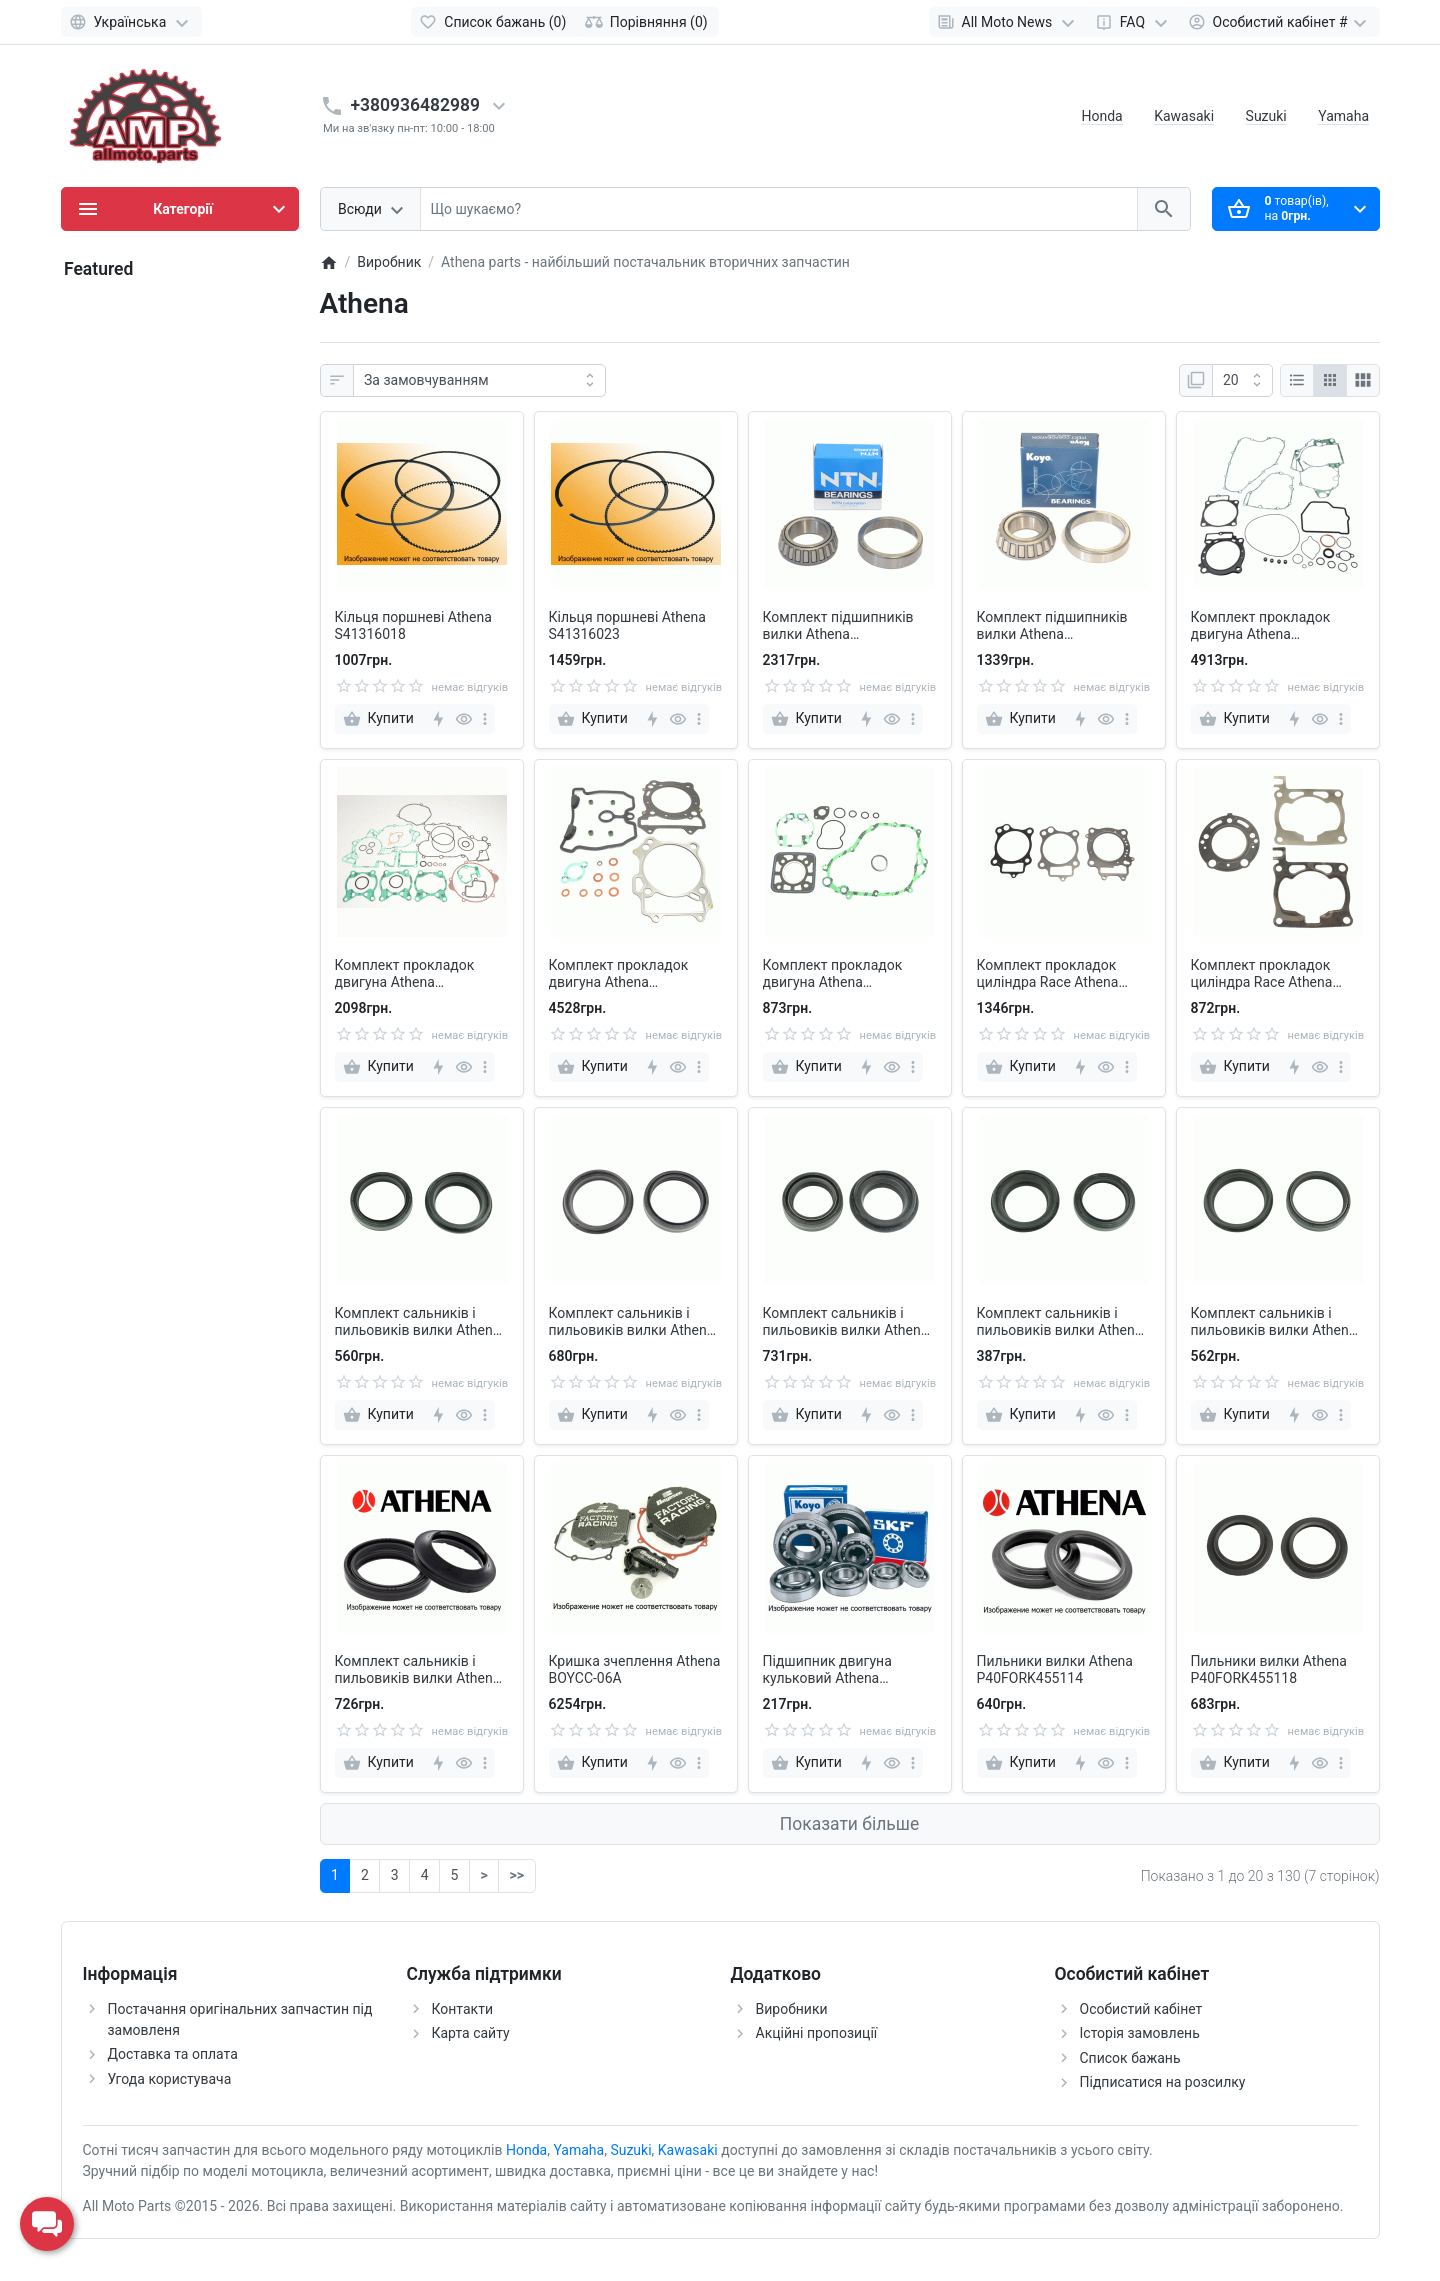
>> (517, 1875)
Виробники (792, 2009)
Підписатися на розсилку (1163, 2082)
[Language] (131, 22)
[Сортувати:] (479, 381)
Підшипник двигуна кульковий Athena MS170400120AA (827, 1670)
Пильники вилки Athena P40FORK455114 (1055, 1669)
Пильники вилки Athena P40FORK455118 (1269, 1669)
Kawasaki (1184, 116)
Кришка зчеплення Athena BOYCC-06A (635, 1669)
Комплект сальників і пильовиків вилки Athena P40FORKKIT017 (418, 1670)
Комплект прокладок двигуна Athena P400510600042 (619, 974)
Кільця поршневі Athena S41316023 (627, 625)
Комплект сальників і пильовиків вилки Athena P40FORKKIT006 (632, 1322)
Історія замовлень (1140, 2033)
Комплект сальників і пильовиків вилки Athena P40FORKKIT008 (846, 1322)
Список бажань (1130, 2058)
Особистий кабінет (1141, 2009)
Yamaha (1343, 116)
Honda (1101, 116)
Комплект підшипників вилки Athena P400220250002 (1052, 626)
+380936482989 (416, 105)
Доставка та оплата (173, 2054)
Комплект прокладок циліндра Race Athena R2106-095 (1048, 974)
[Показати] (1242, 381)
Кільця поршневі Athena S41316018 (413, 625)
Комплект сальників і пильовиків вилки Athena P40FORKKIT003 (418, 1322)
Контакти (463, 2009)
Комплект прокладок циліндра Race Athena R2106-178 (1262, 974)
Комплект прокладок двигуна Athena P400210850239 (1261, 626)
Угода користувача (170, 2079)
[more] (485, 719)
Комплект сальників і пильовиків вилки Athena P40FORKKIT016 (1274, 1322)
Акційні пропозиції (817, 2033)
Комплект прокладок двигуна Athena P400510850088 (833, 974)
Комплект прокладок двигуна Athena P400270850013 (405, 974)
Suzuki (1266, 116)
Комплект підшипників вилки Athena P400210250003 (838, 626)
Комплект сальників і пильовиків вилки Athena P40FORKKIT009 (1060, 1322)
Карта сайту (471, 2033)
